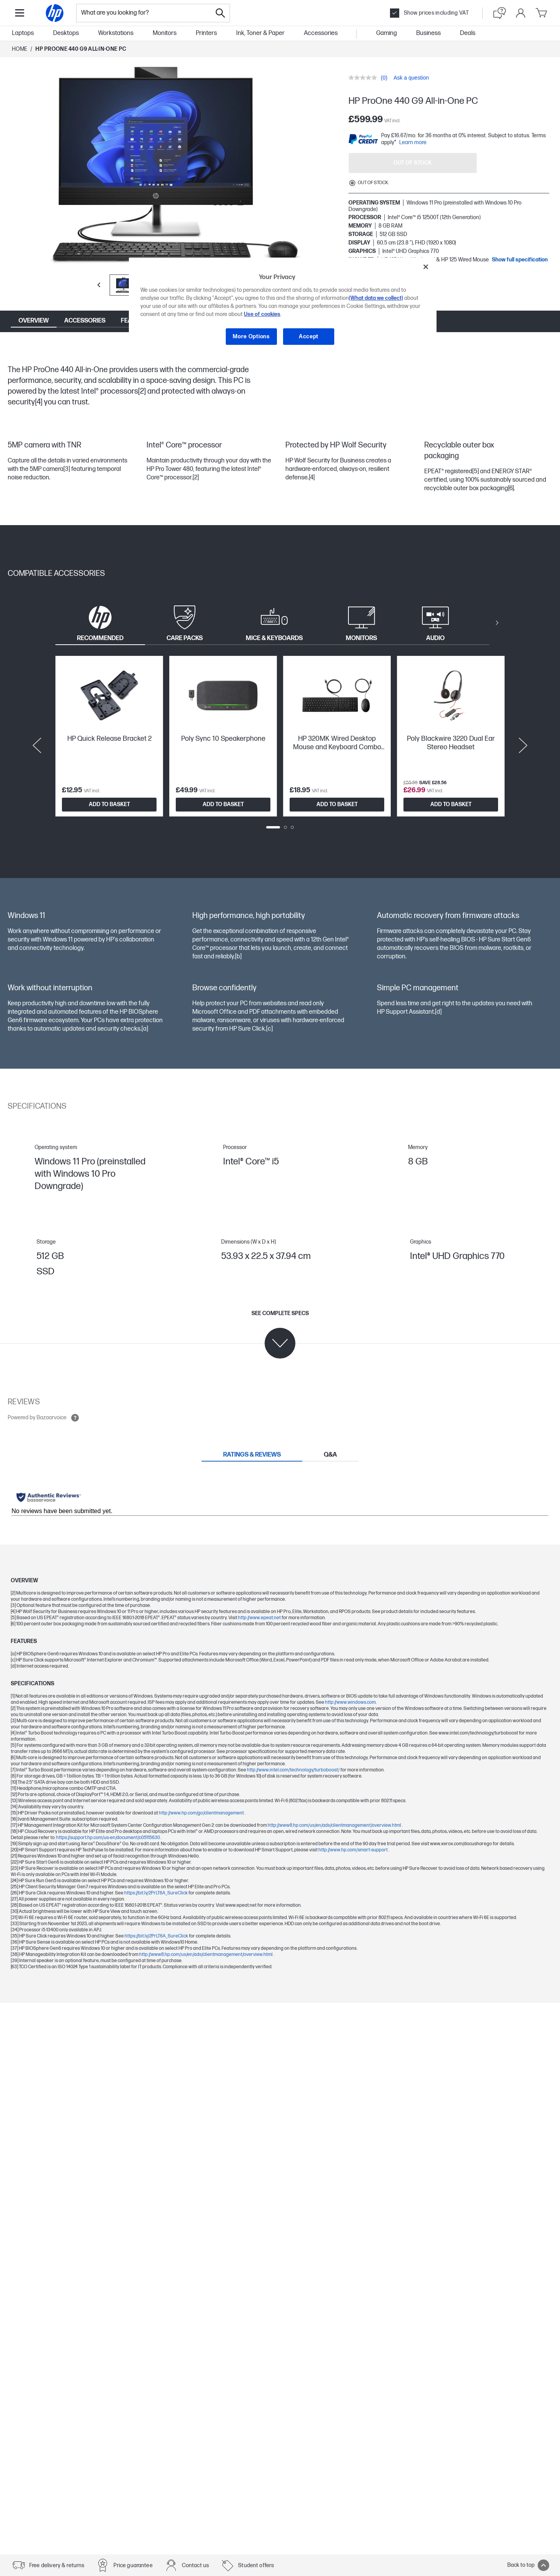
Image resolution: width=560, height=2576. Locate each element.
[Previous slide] (37, 745)
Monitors (165, 33)
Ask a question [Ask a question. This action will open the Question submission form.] (411, 78)
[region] (283, 307)
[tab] (100, 622)
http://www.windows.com (350, 1702)
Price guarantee (132, 2565)
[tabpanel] (280, 745)
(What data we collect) (376, 298)
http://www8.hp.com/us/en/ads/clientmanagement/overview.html (335, 1825)
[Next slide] (523, 745)
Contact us (195, 2565)
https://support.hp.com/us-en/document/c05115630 (108, 1838)
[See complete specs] (280, 1334)
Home (19, 49)
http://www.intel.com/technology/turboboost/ (293, 1770)
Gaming (386, 33)
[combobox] (144, 13)
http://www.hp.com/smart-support (353, 1850)
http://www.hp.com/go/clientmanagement (202, 1813)
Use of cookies (262, 314)
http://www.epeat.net (260, 1618)
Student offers (256, 2565)
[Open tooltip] (75, 1417)
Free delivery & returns (56, 2565)
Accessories (321, 33)
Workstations (115, 33)
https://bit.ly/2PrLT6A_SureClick (156, 1893)
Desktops (66, 33)
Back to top (528, 2565)
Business (428, 33)
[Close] (425, 266)
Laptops (23, 33)
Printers (206, 33)
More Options (251, 336)
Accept (308, 336)
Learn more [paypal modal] (413, 142)
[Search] (220, 13)
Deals (467, 33)
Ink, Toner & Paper (260, 33)
